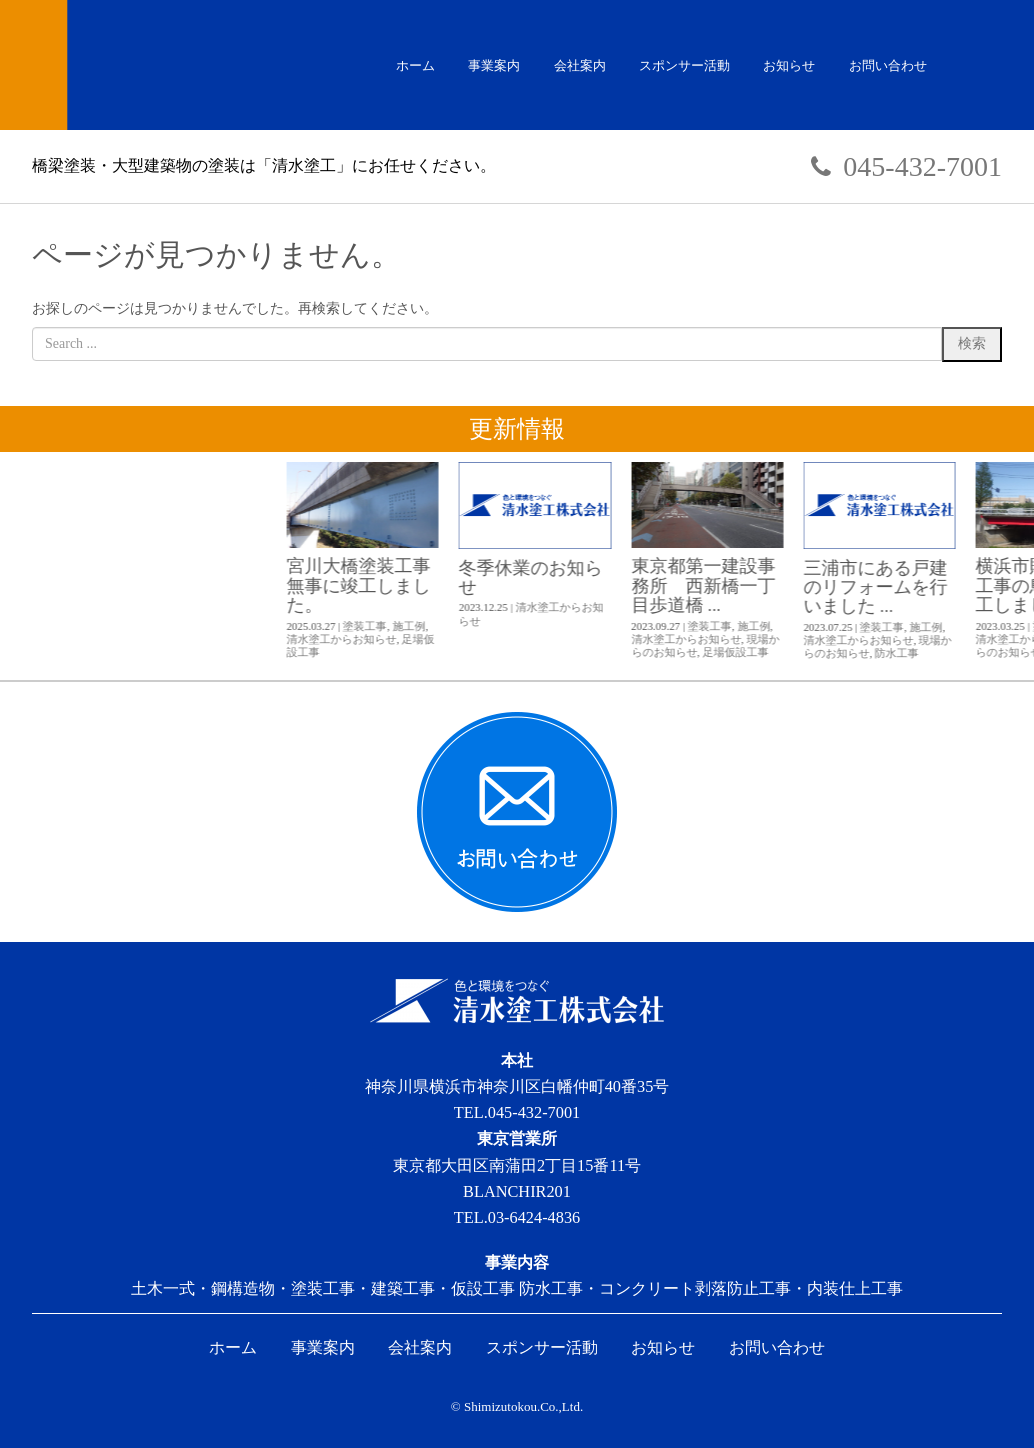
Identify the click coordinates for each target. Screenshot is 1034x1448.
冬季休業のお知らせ (892, 577)
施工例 (770, 626)
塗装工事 (726, 626)
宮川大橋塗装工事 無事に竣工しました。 (729, 585)
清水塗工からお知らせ (703, 639)
